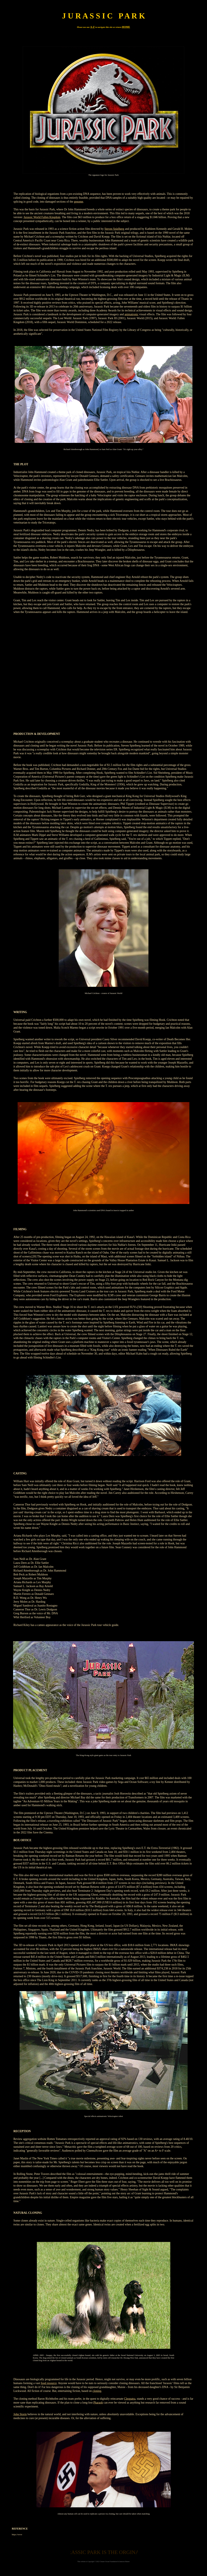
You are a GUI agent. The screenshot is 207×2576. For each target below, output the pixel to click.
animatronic (131, 314)
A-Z (92, 27)
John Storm (20, 2414)
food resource (49, 2383)
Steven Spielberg (114, 228)
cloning (97, 2391)
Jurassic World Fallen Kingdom (42, 217)
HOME (126, 27)
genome (78, 201)
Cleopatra (129, 2398)
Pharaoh (98, 2402)
